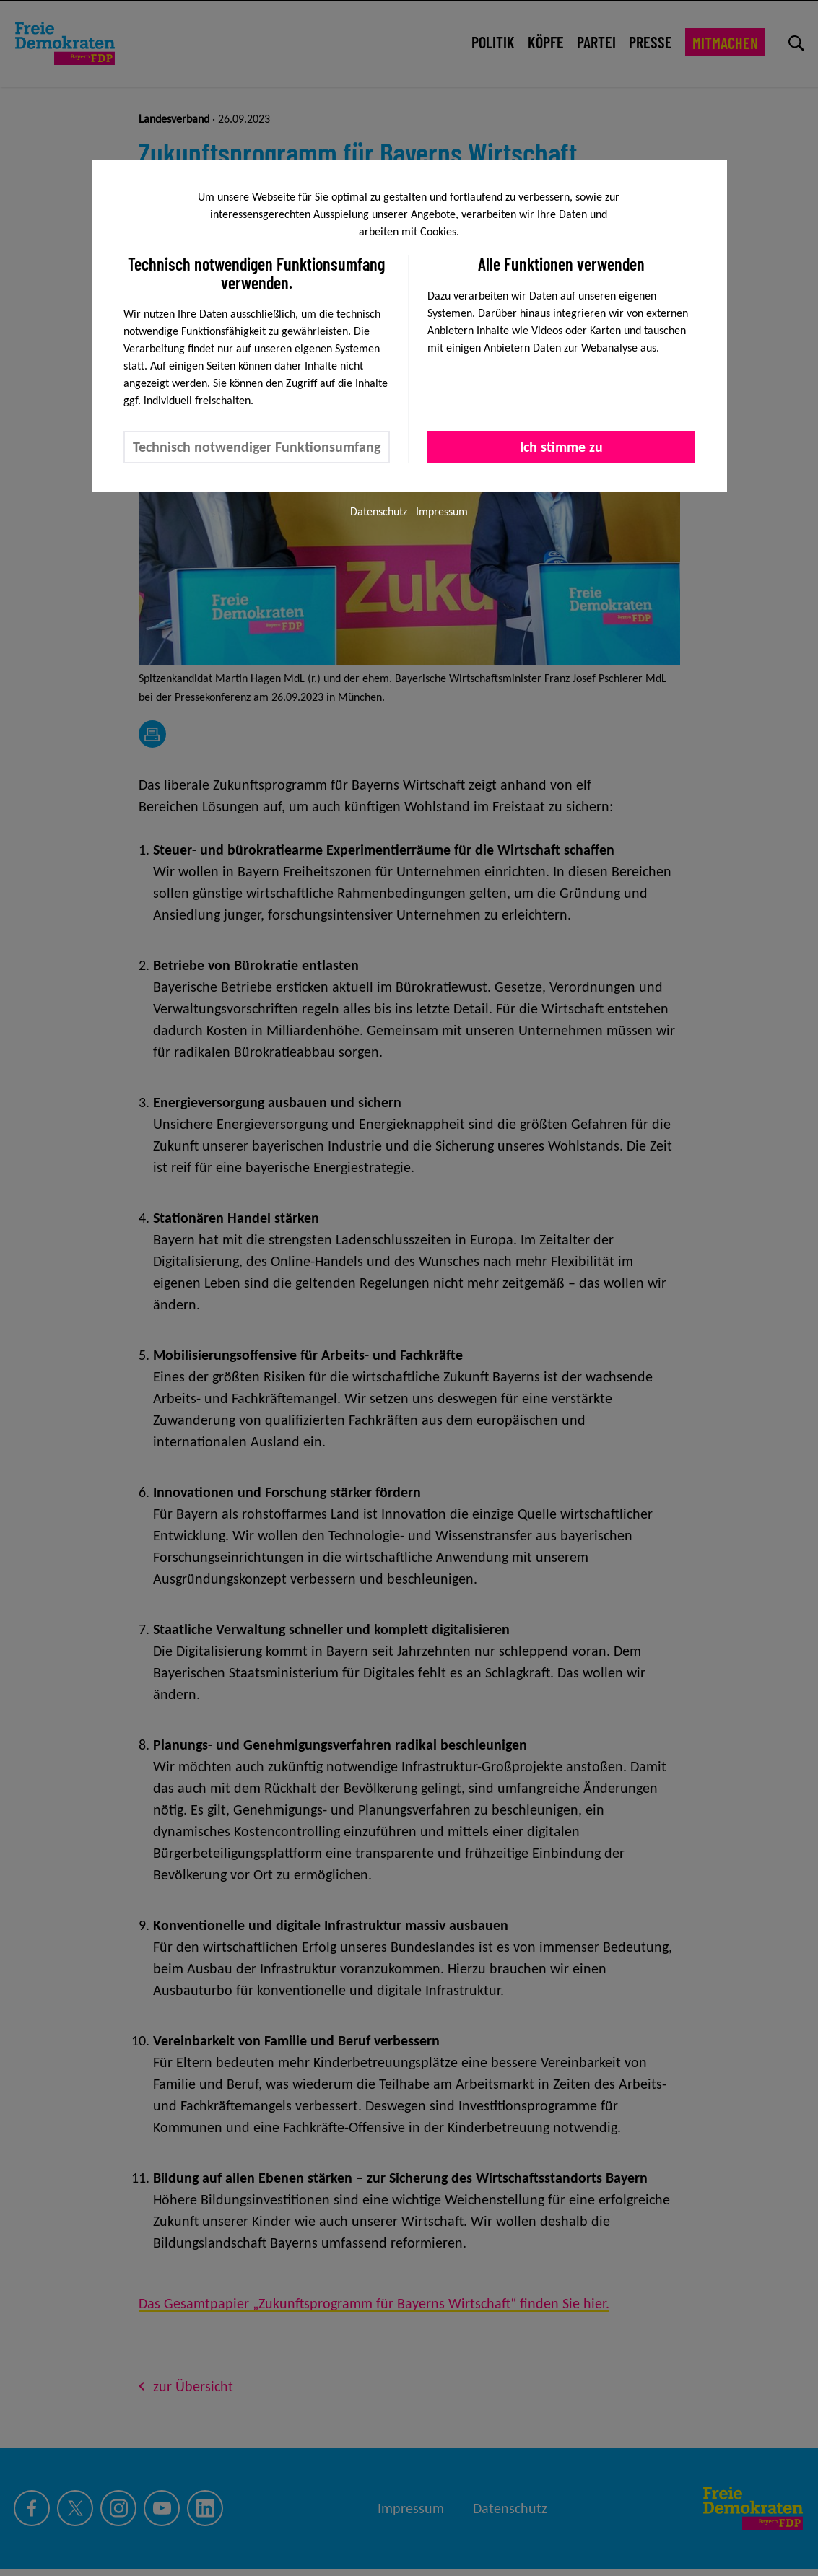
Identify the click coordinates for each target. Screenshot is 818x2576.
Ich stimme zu (561, 446)
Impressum (442, 511)
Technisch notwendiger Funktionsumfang (256, 446)
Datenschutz (378, 511)
